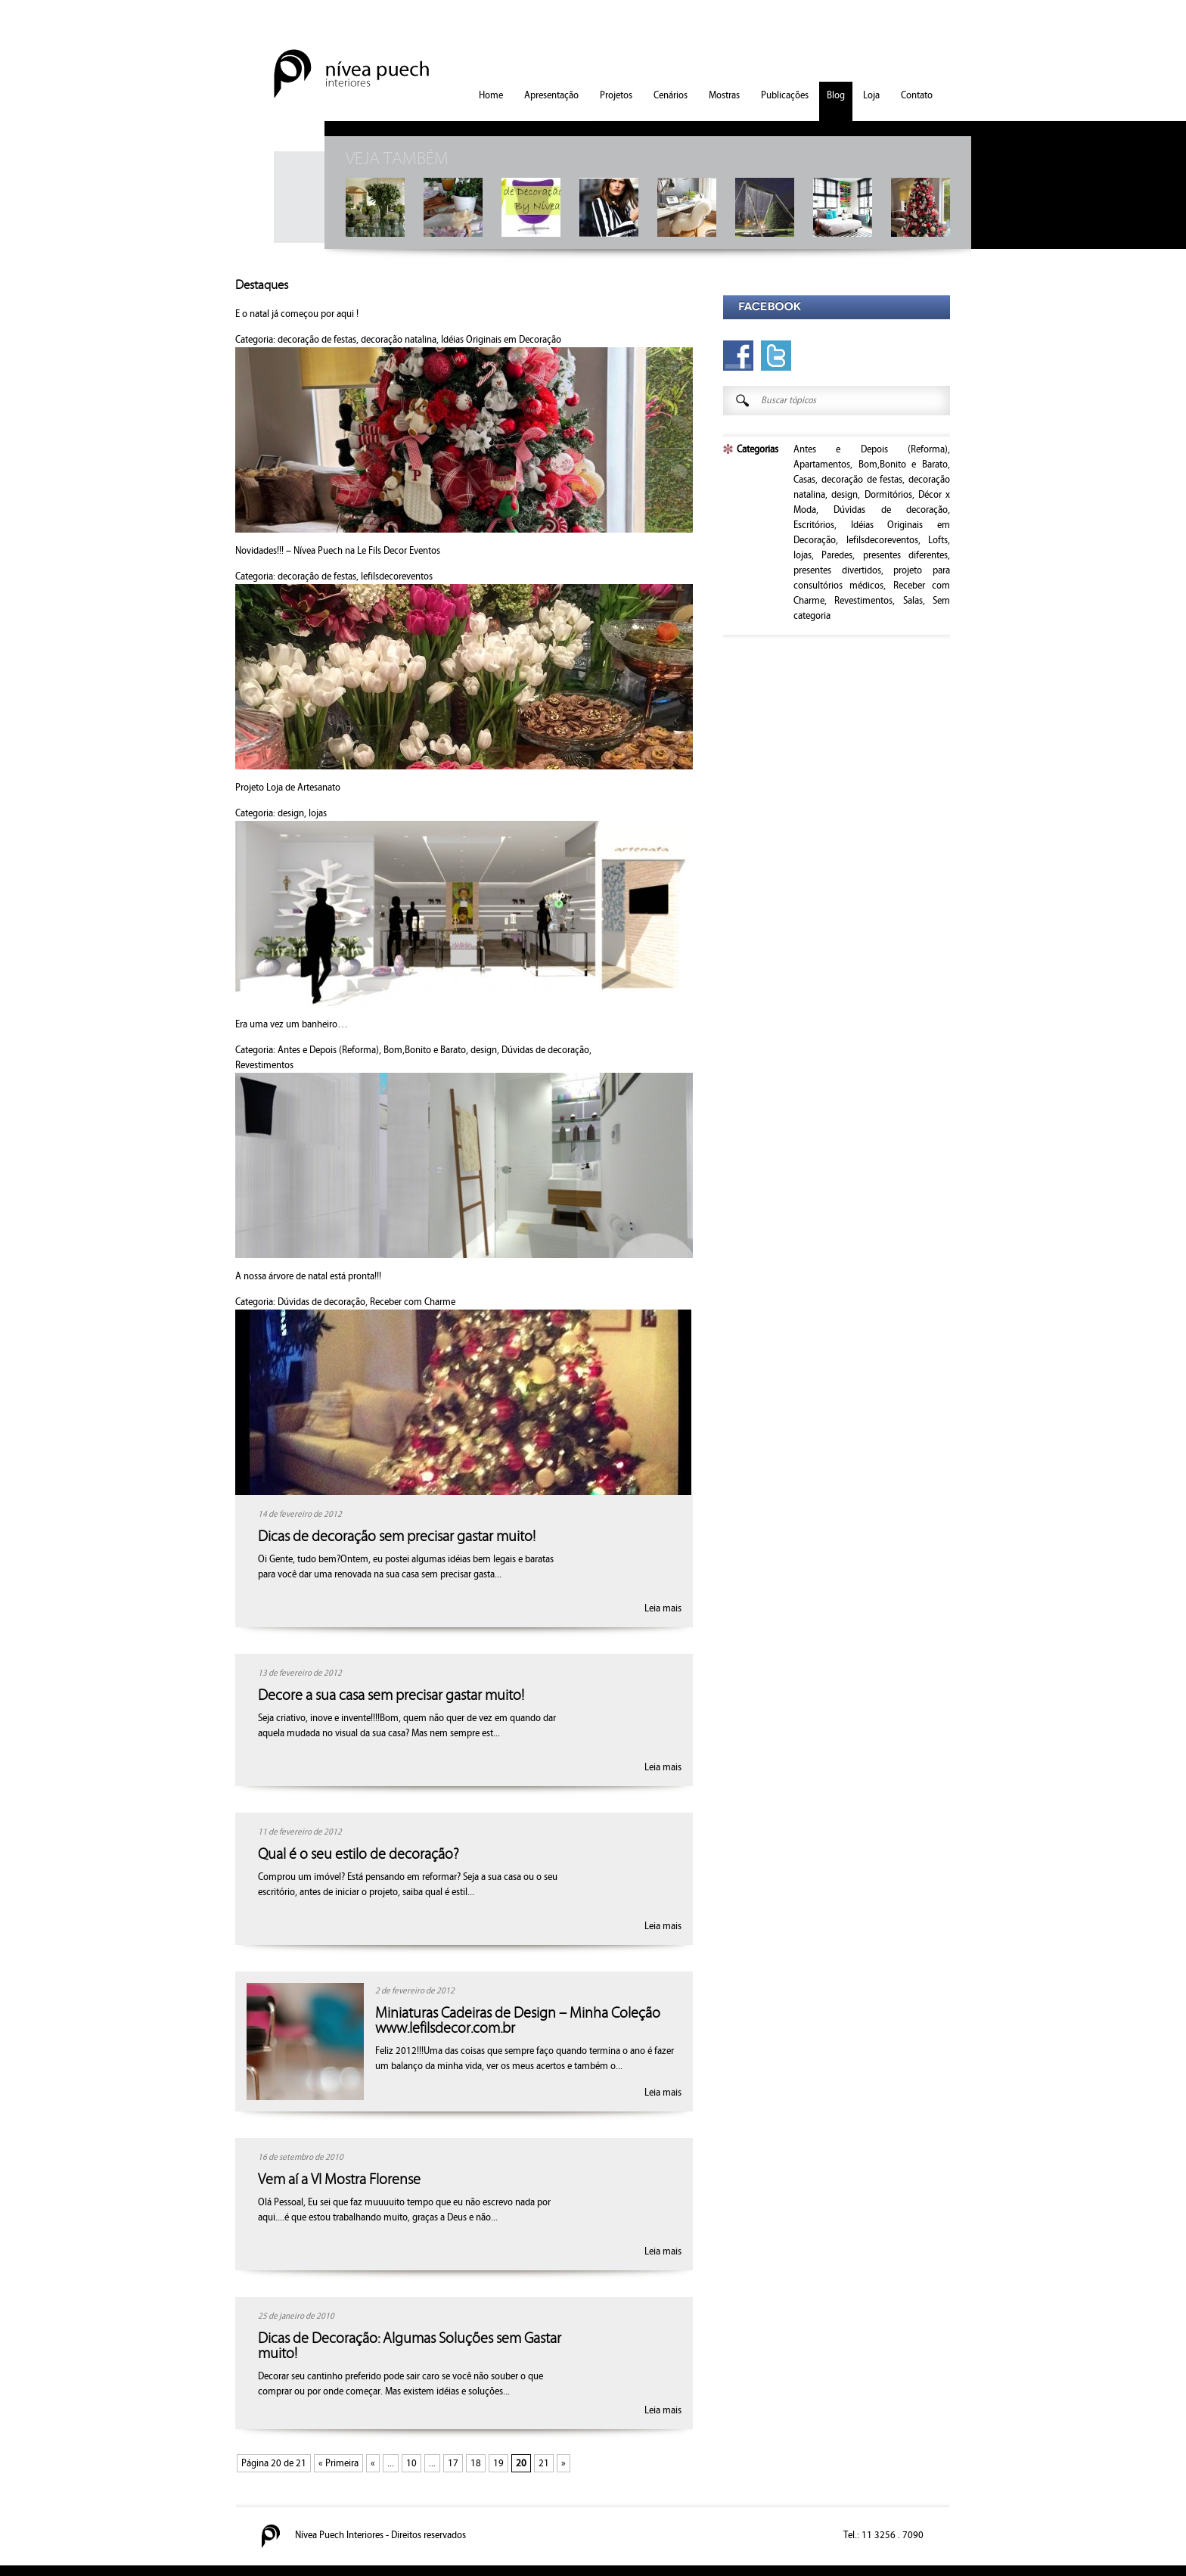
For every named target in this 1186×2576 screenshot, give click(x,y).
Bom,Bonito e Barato (424, 1050)
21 (544, 2463)
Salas (913, 601)
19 (498, 2463)
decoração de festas (317, 340)
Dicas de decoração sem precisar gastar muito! (397, 1536)
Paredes (836, 555)
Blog (836, 95)
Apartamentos (821, 464)
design (291, 813)
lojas (318, 813)
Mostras (724, 95)
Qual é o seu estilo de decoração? (358, 1854)
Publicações (785, 95)
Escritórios (813, 525)
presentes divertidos (837, 570)
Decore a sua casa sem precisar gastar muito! (391, 1695)
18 (475, 2463)
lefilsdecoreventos (397, 576)
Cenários (671, 95)
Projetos (616, 95)
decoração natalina (398, 340)
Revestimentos (264, 1065)
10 (411, 2463)
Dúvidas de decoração (545, 1050)
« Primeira (338, 2463)
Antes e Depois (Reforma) (328, 1050)
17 (453, 2463)
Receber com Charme (412, 1302)
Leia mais (662, 1608)
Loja (871, 95)
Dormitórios (888, 495)
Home (491, 95)
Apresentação (551, 95)
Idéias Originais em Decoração (501, 340)
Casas (804, 480)
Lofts (938, 540)
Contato (917, 95)
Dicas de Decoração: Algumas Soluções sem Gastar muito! (409, 2346)
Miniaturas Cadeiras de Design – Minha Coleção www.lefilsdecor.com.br (517, 2021)
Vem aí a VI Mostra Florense (339, 2179)
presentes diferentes (905, 555)
